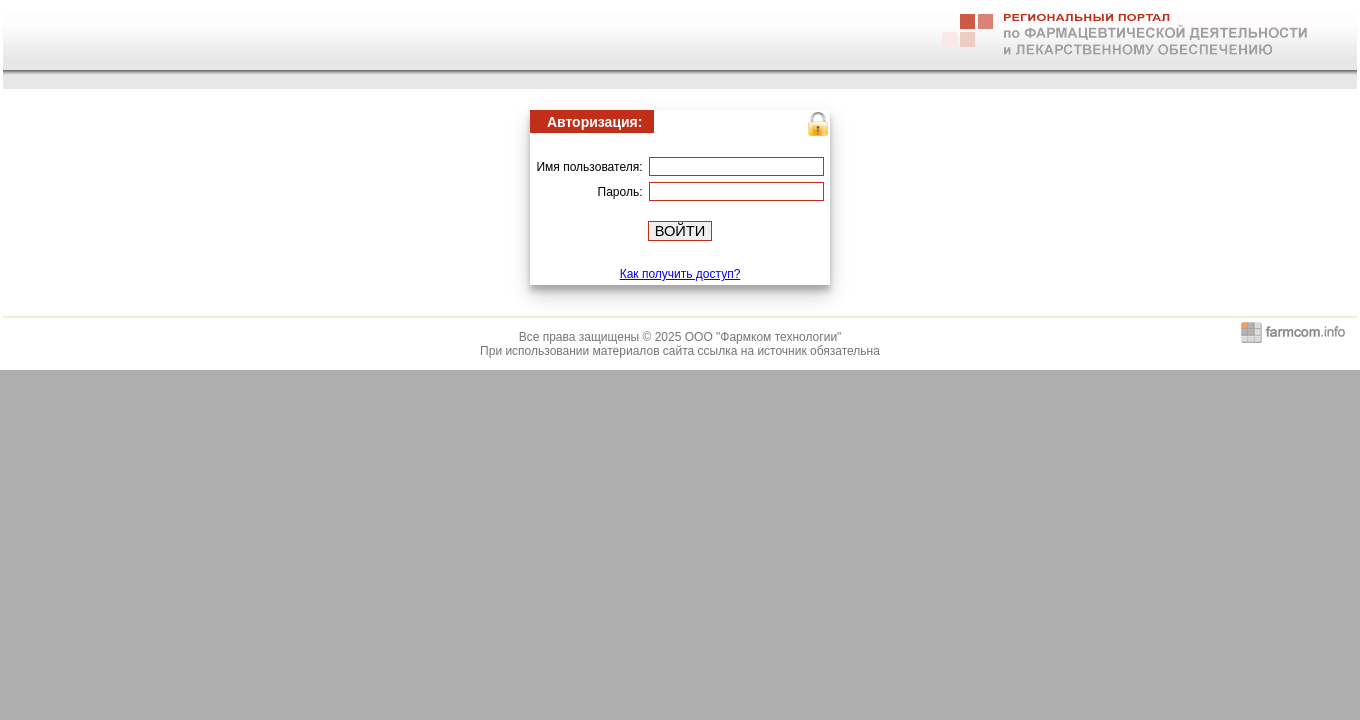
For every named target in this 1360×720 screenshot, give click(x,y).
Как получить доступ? (680, 274)
